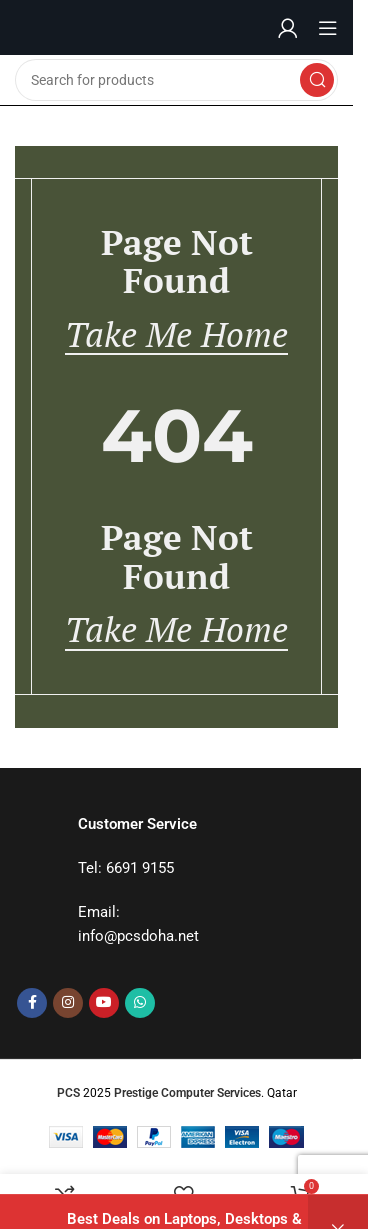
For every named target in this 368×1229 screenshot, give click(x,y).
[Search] (176, 80)
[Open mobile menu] (328, 28)
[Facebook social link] (32, 1003)
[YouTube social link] (104, 1003)
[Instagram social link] (68, 1003)
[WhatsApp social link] (140, 1003)
